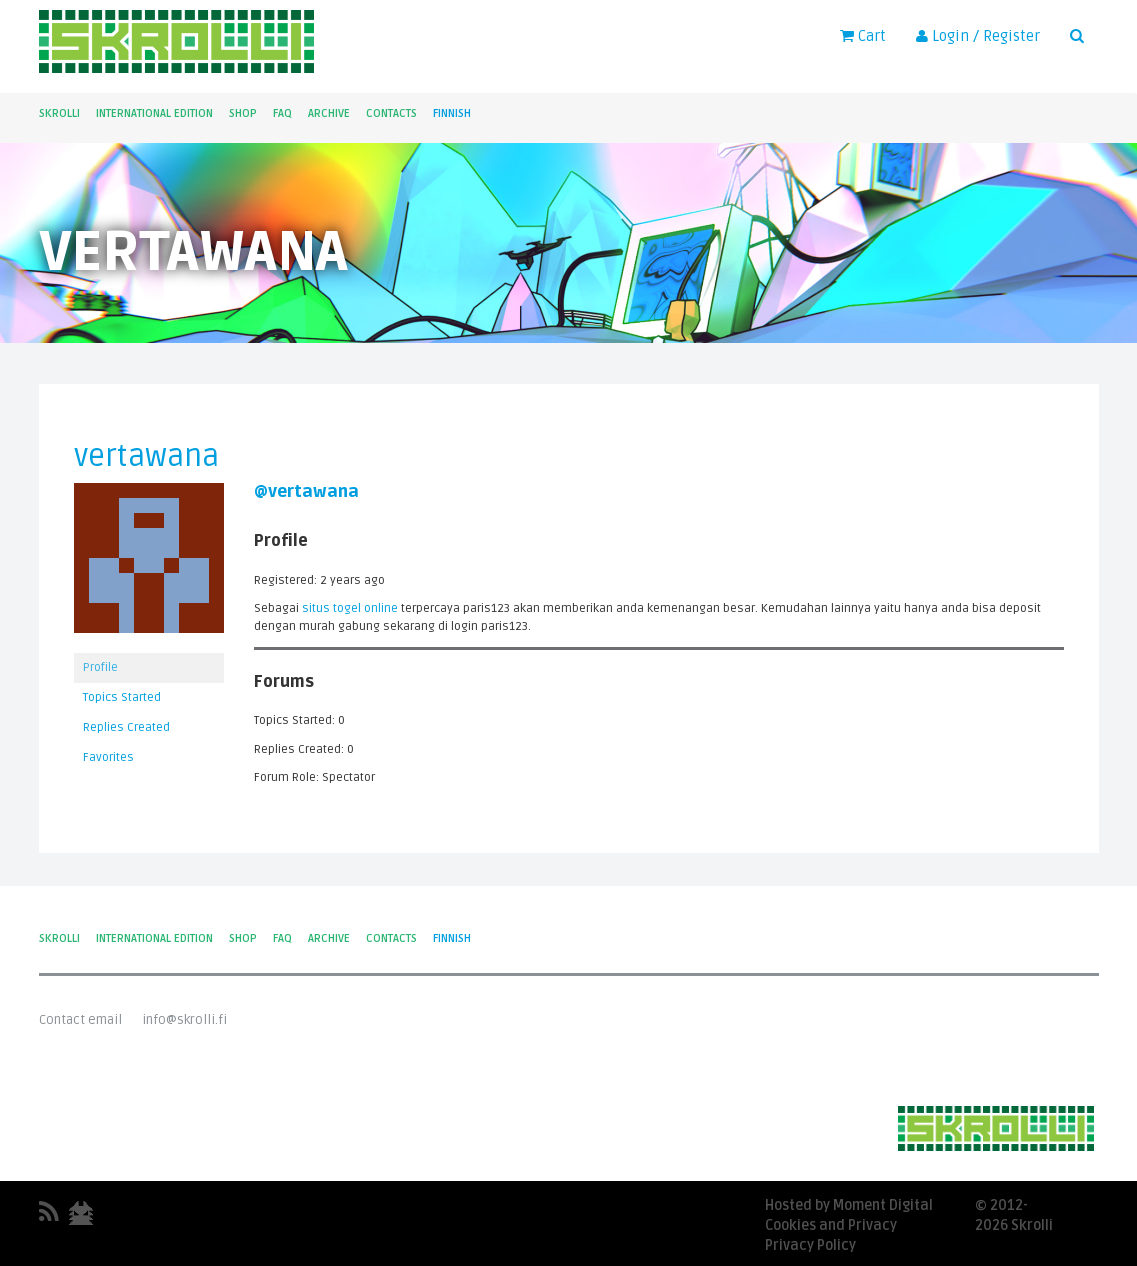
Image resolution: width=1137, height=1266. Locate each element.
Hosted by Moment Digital (849, 1205)
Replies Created (126, 727)
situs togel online (350, 608)
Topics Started (122, 697)
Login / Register (978, 36)
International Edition (154, 113)
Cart (863, 36)
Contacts (391, 113)
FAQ (282, 113)
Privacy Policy (810, 1245)
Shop (243, 113)
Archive (329, 113)
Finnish (452, 113)
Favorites (108, 757)
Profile (100, 667)
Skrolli (59, 113)
